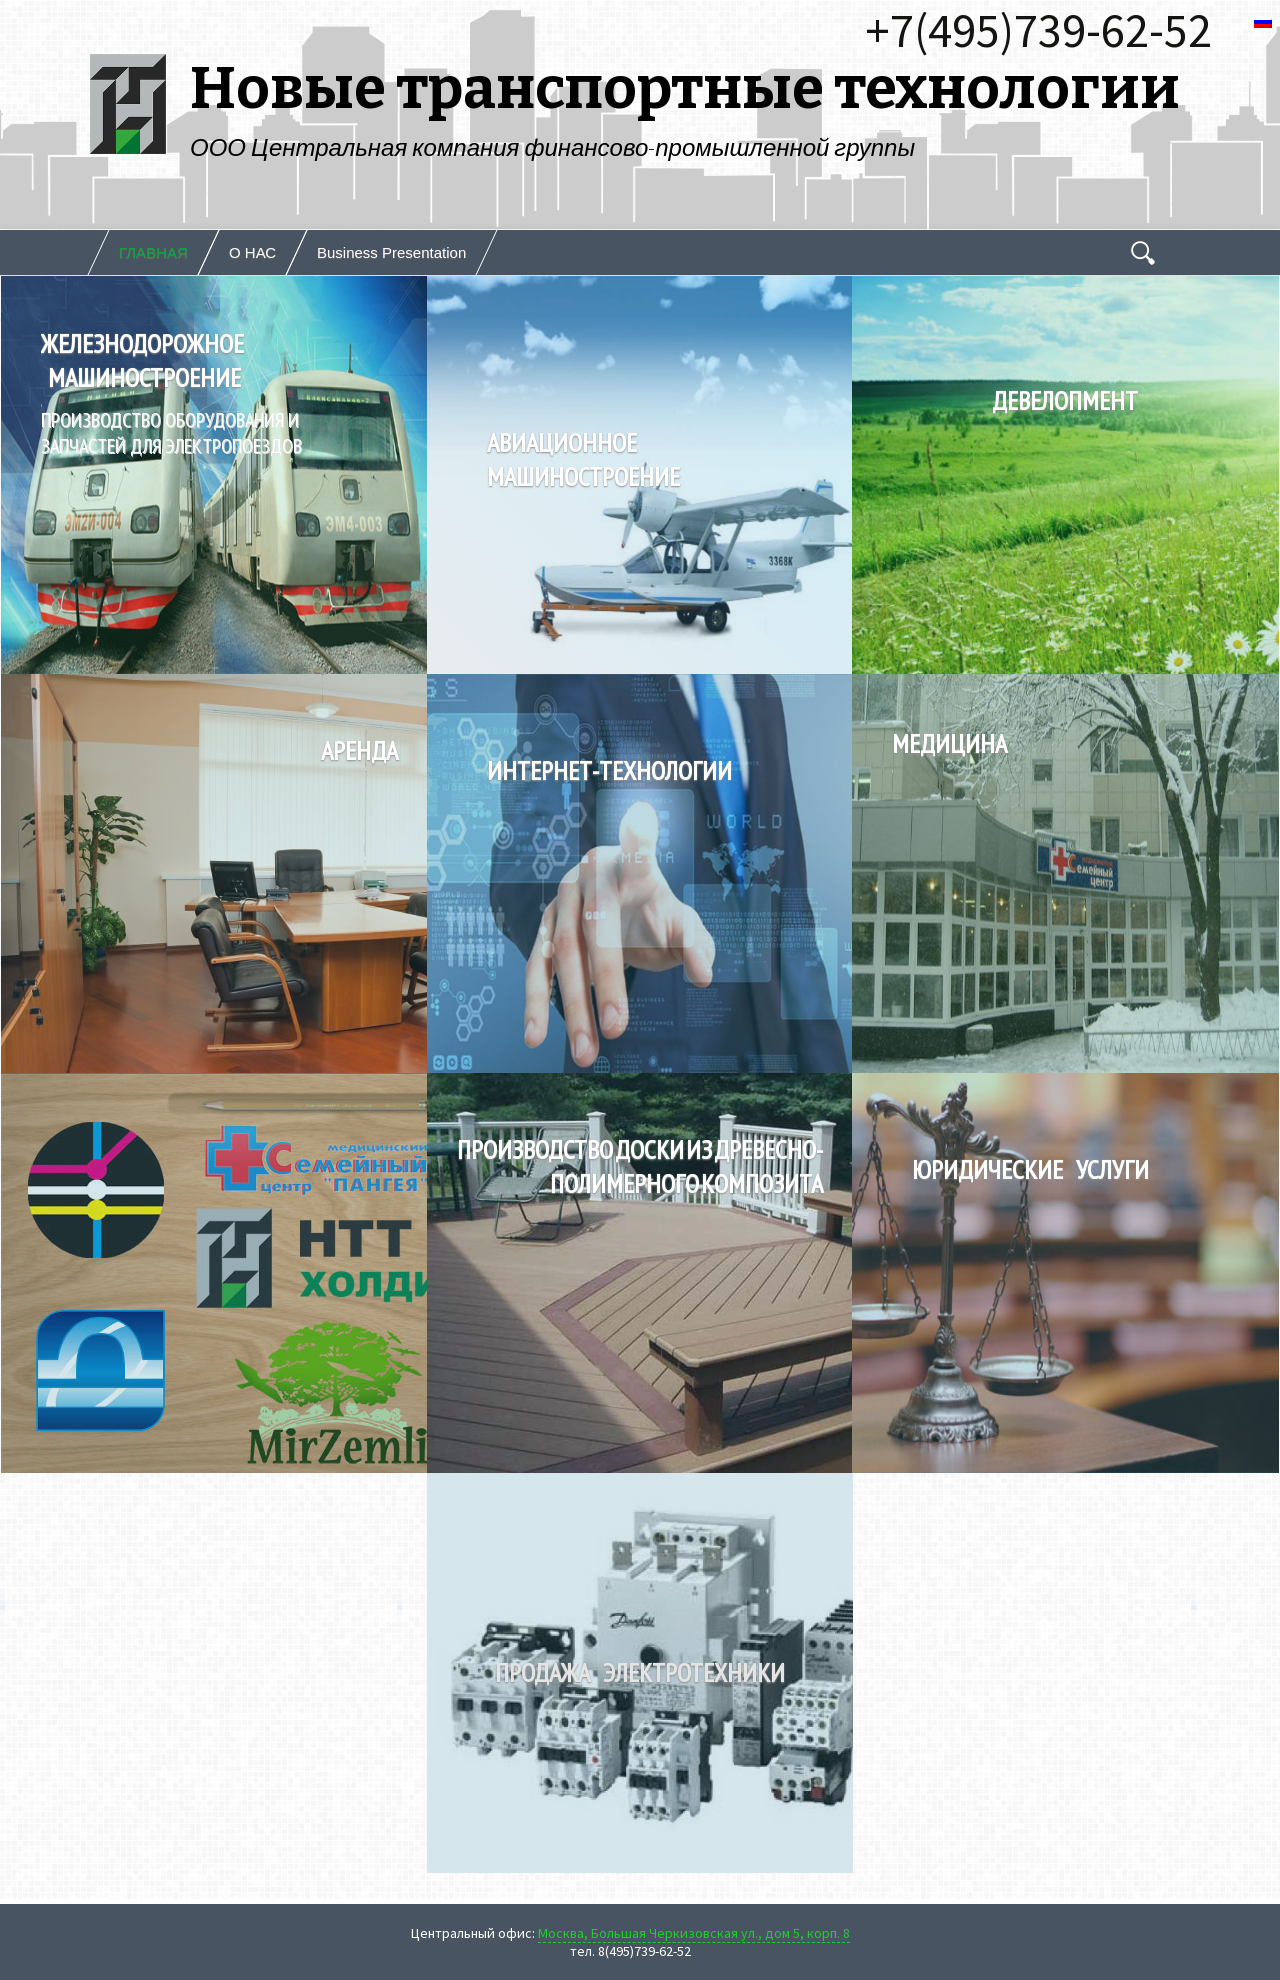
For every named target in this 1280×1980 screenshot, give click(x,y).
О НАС (252, 252)
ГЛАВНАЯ (153, 252)
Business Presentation (391, 252)
